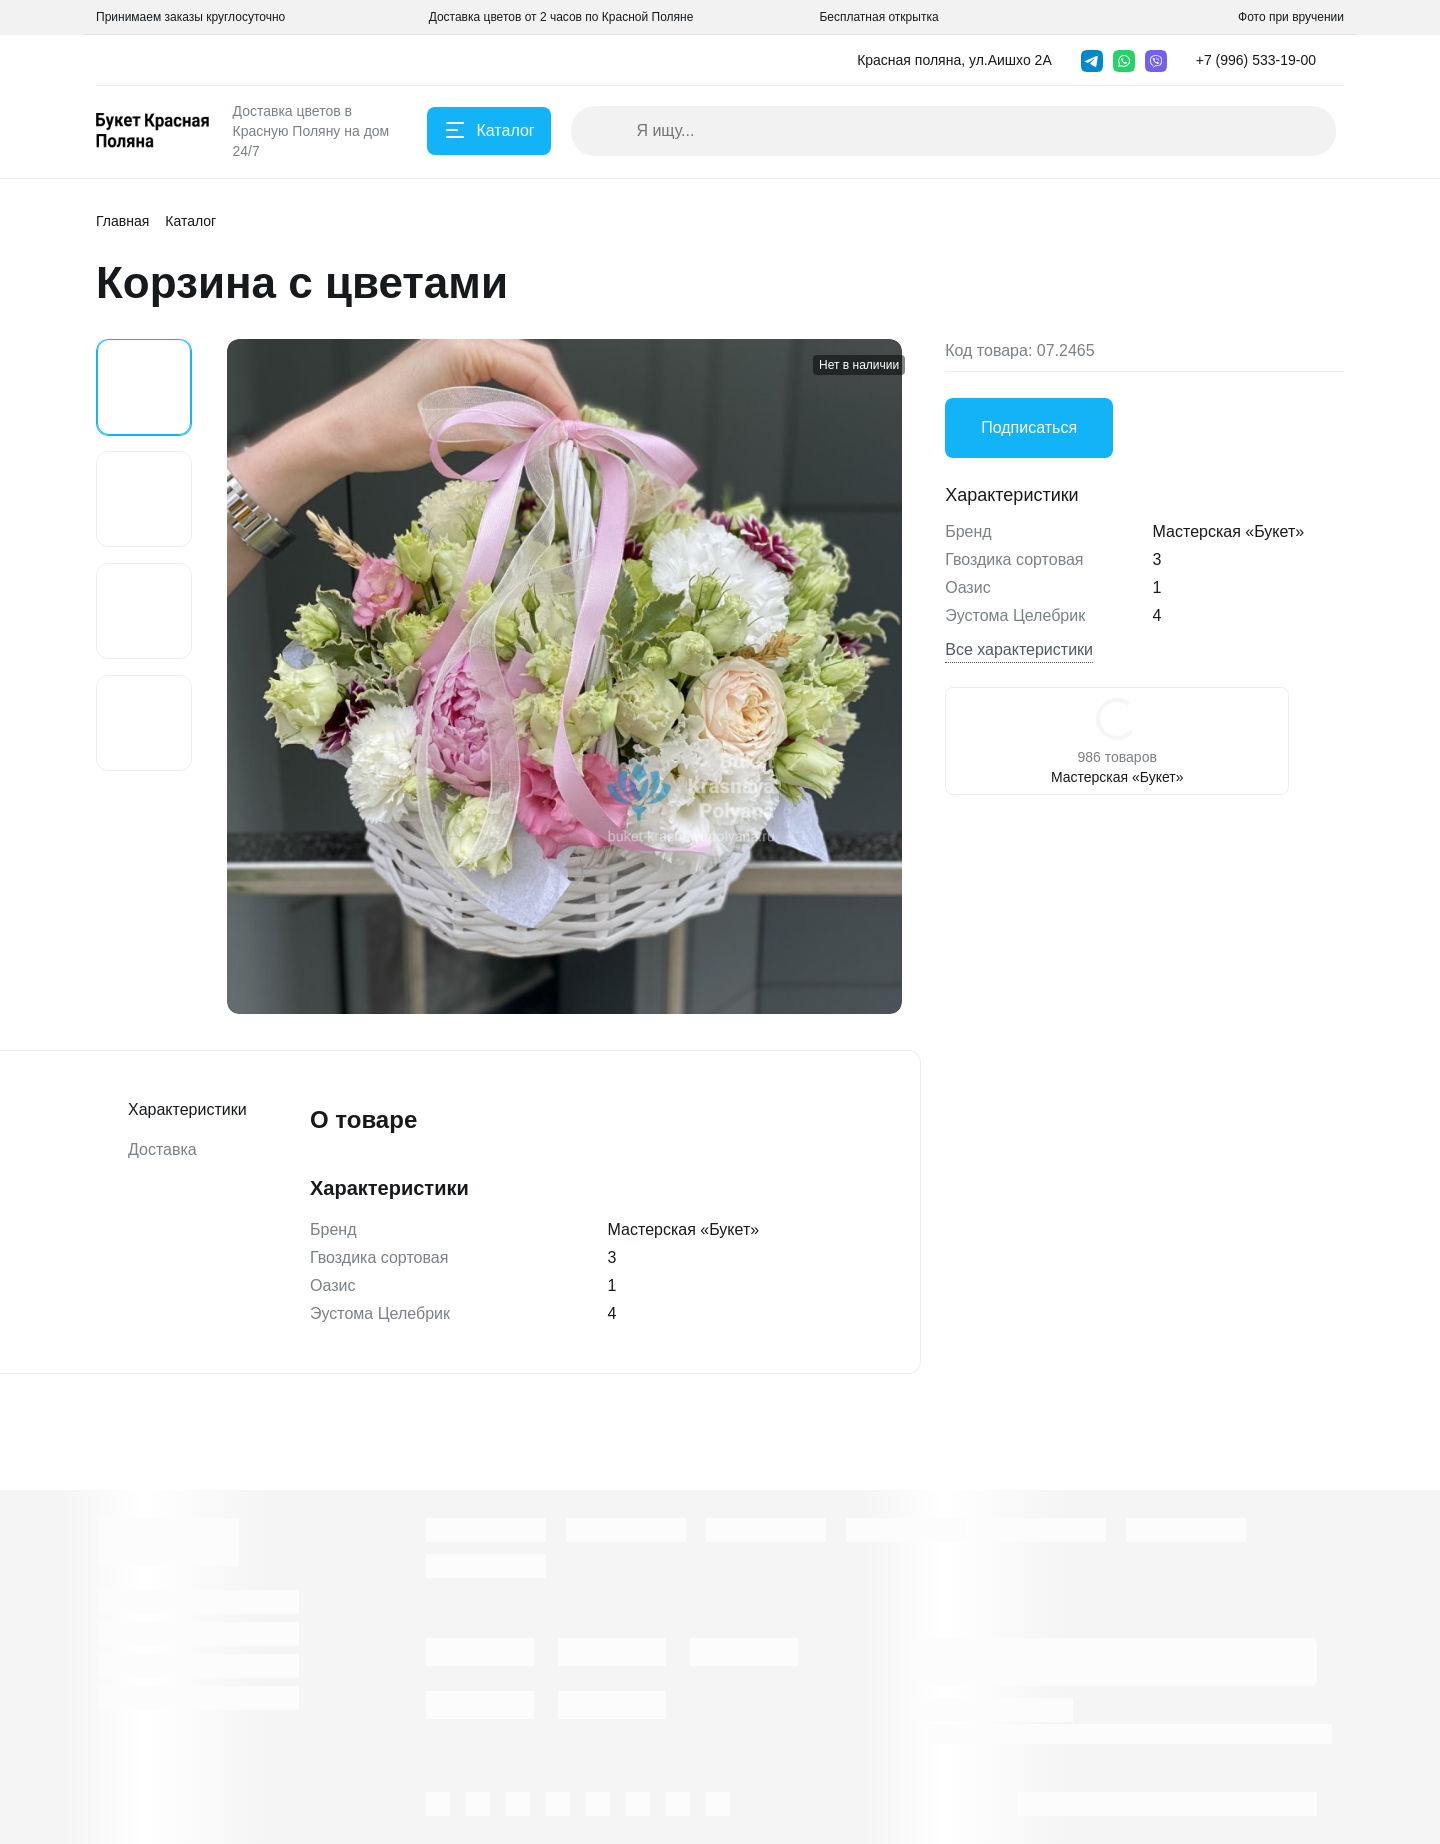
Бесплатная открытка (878, 17)
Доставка (162, 1149)
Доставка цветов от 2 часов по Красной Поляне (561, 17)
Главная (122, 221)
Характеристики (171, 1110)
